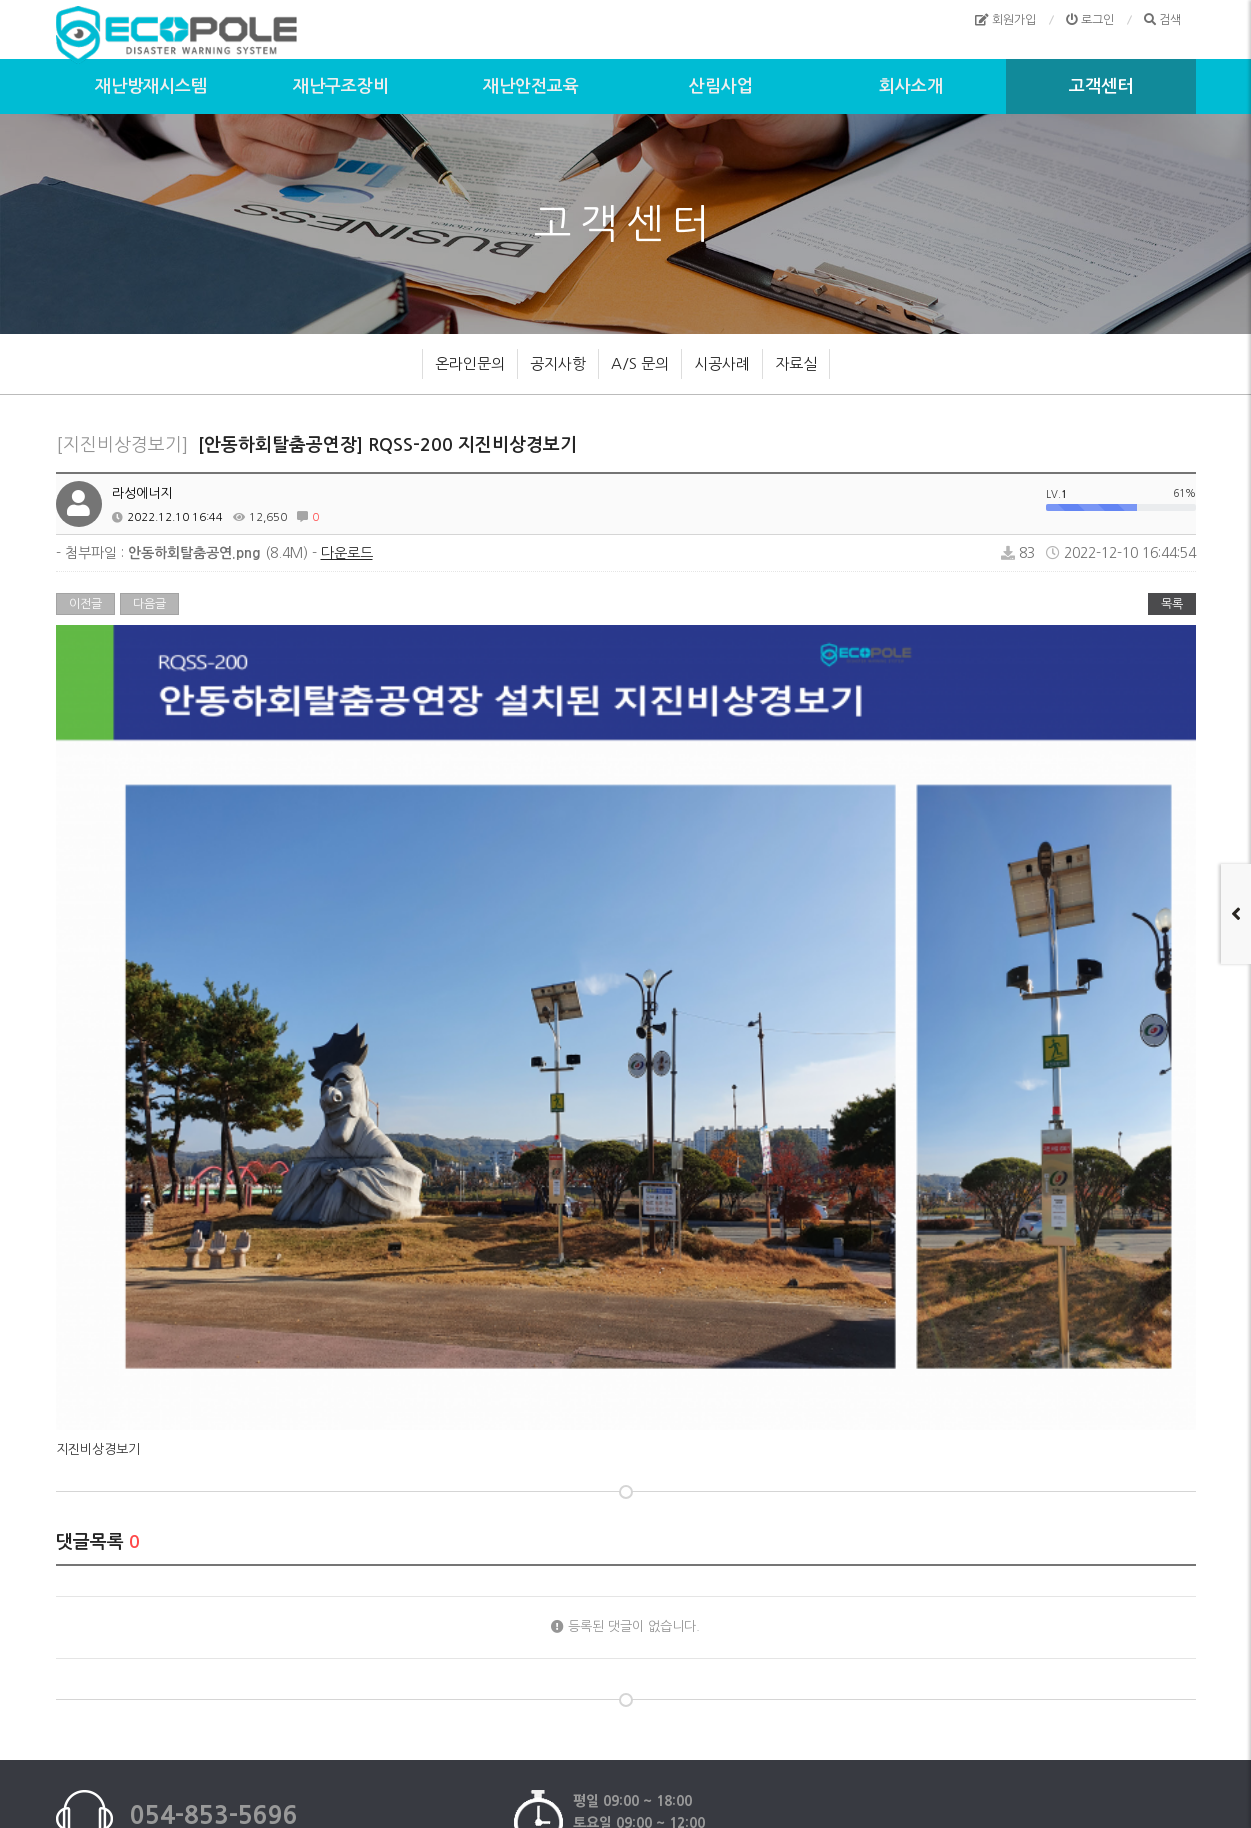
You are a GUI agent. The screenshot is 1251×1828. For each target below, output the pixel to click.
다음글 (149, 604)
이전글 (85, 604)
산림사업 (721, 86)
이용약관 (420, 1684)
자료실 (796, 363)
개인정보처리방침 (513, 1684)
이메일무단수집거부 (633, 1684)
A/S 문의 (640, 363)
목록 (1172, 604)
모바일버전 (736, 1684)
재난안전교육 (531, 86)
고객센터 (1101, 86)
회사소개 (911, 86)
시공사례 (722, 363)
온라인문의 (470, 363)
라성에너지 (142, 493)
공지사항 (558, 363)
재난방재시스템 (151, 86)
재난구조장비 (341, 86)
